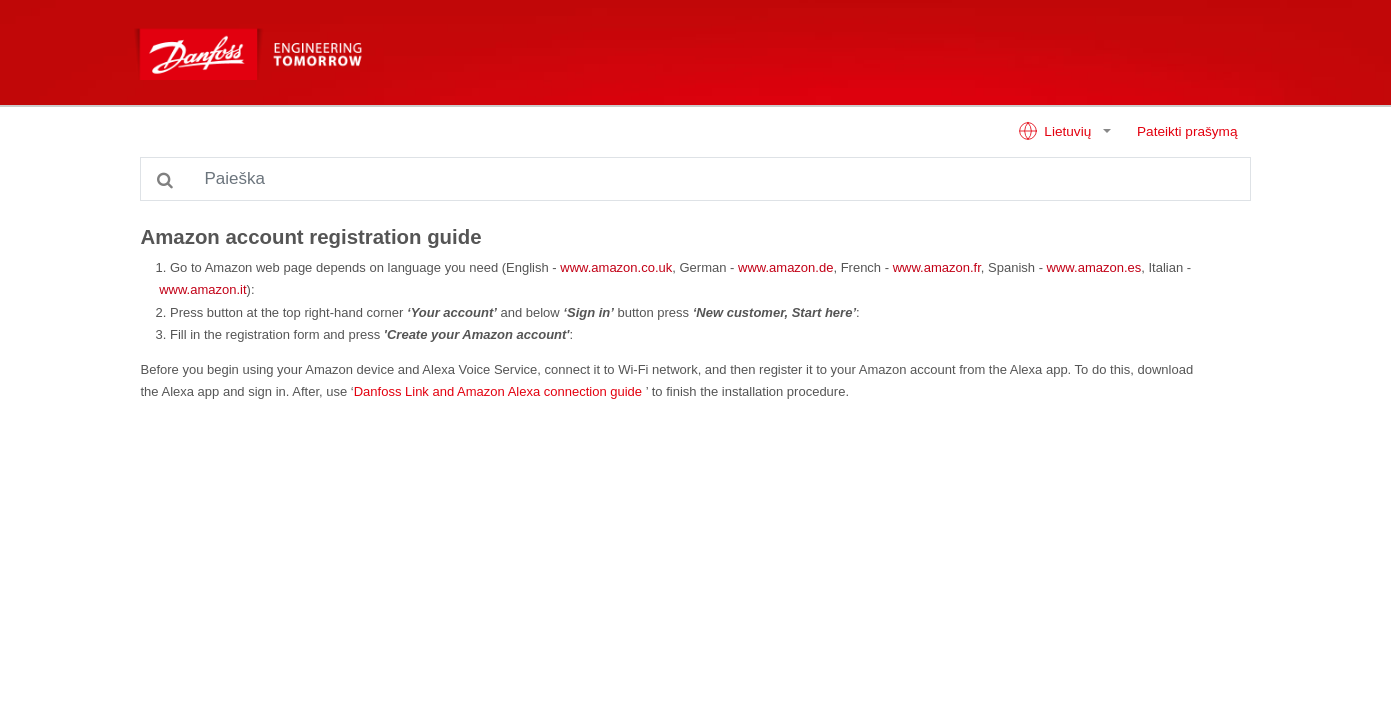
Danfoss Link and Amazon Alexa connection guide (498, 391)
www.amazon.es (1094, 267)
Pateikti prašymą (1187, 131)
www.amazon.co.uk (616, 267)
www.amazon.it (202, 289)
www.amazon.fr (937, 267)
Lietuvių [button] (1056, 131)
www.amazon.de (785, 267)
